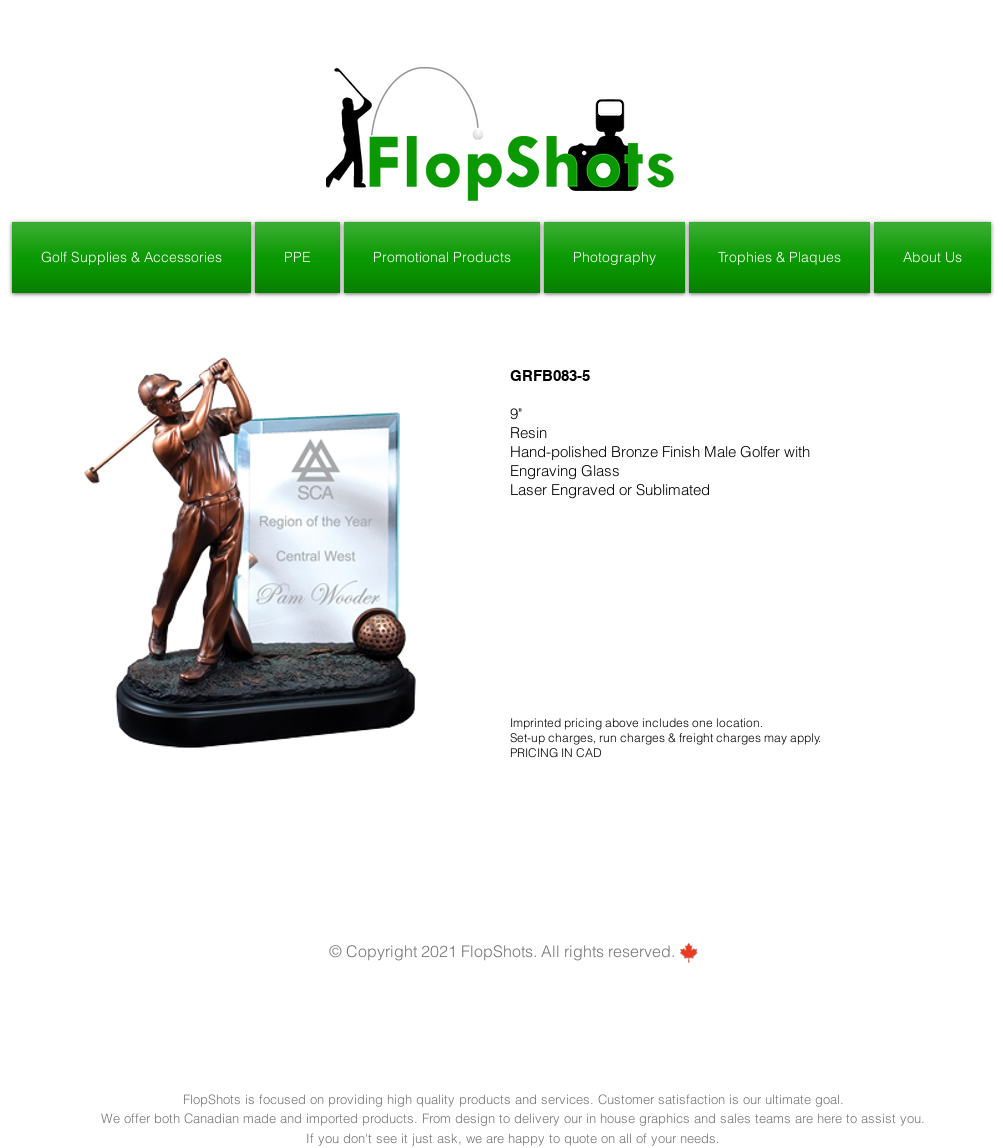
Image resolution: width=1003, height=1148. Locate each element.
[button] (132, 257)
